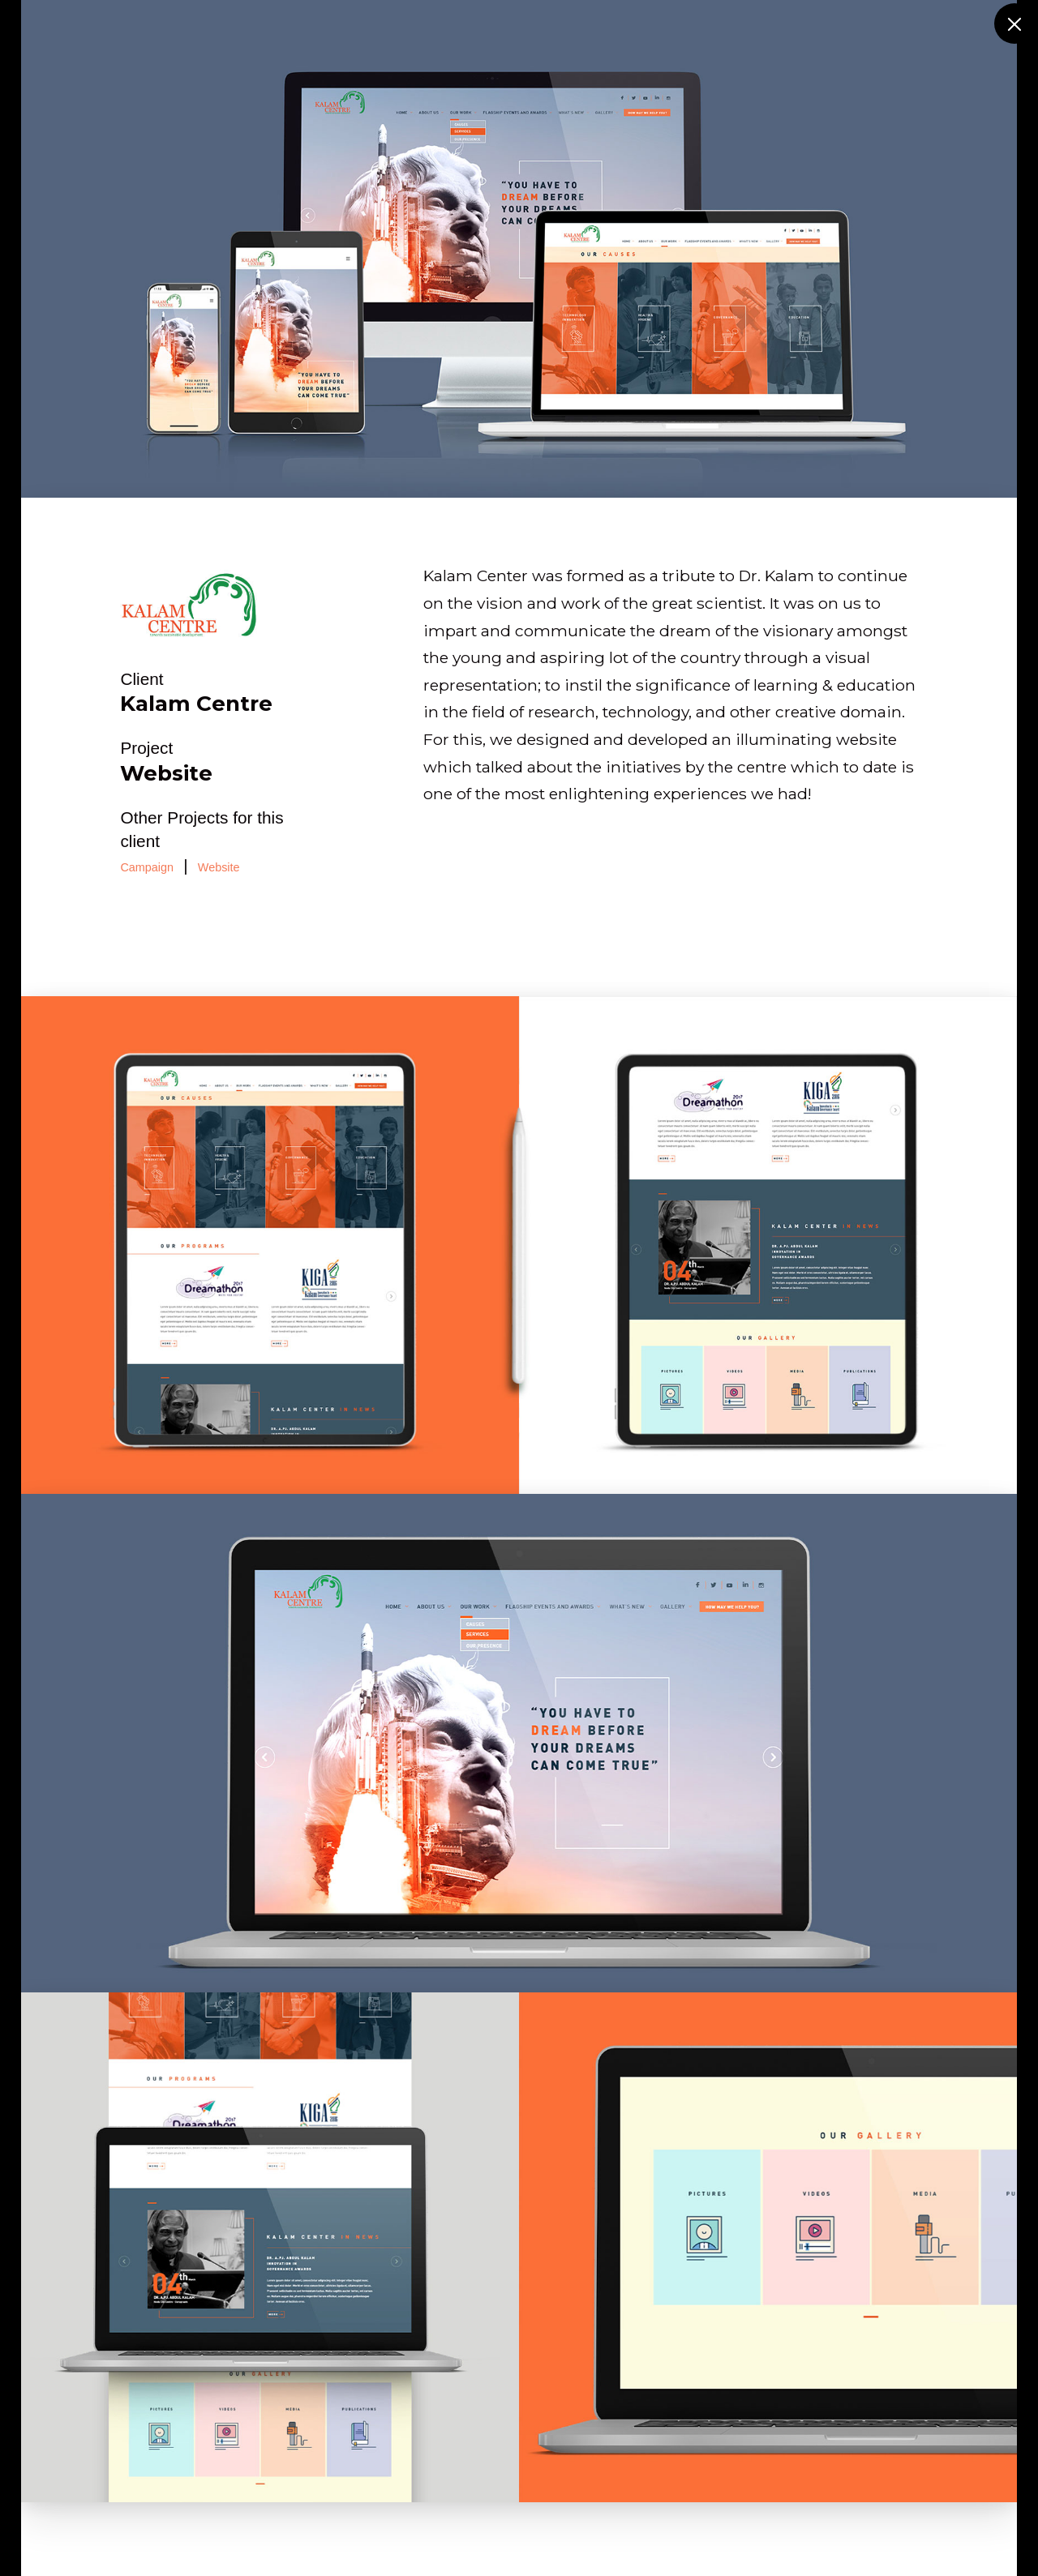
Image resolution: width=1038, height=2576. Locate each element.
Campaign (147, 867)
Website (219, 867)
